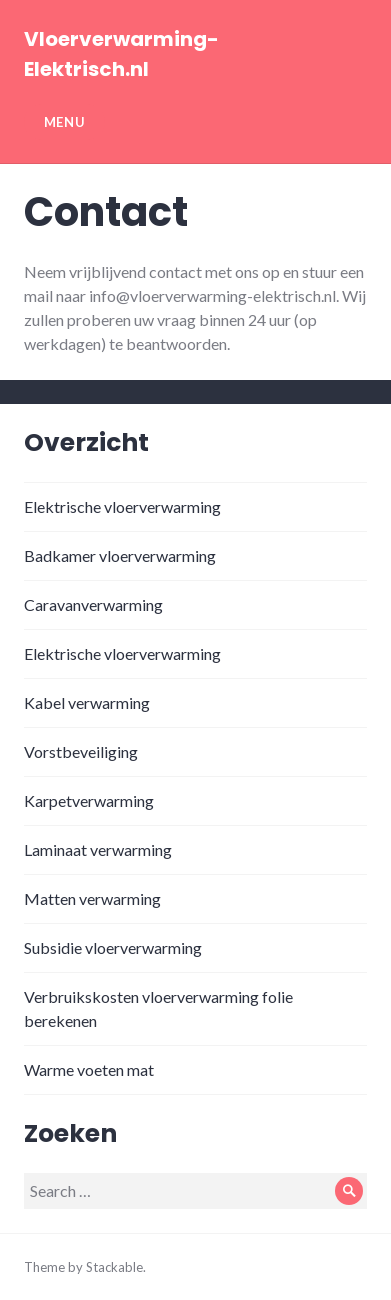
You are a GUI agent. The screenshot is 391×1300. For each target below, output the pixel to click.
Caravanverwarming (93, 604)
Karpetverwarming (89, 800)
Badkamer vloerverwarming (120, 555)
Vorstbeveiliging (81, 751)
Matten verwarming (92, 898)
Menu (65, 122)
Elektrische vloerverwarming (122, 506)
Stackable (114, 1267)
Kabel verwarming (87, 702)
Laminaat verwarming (98, 849)
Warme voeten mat (89, 1069)
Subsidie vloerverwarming (113, 947)
